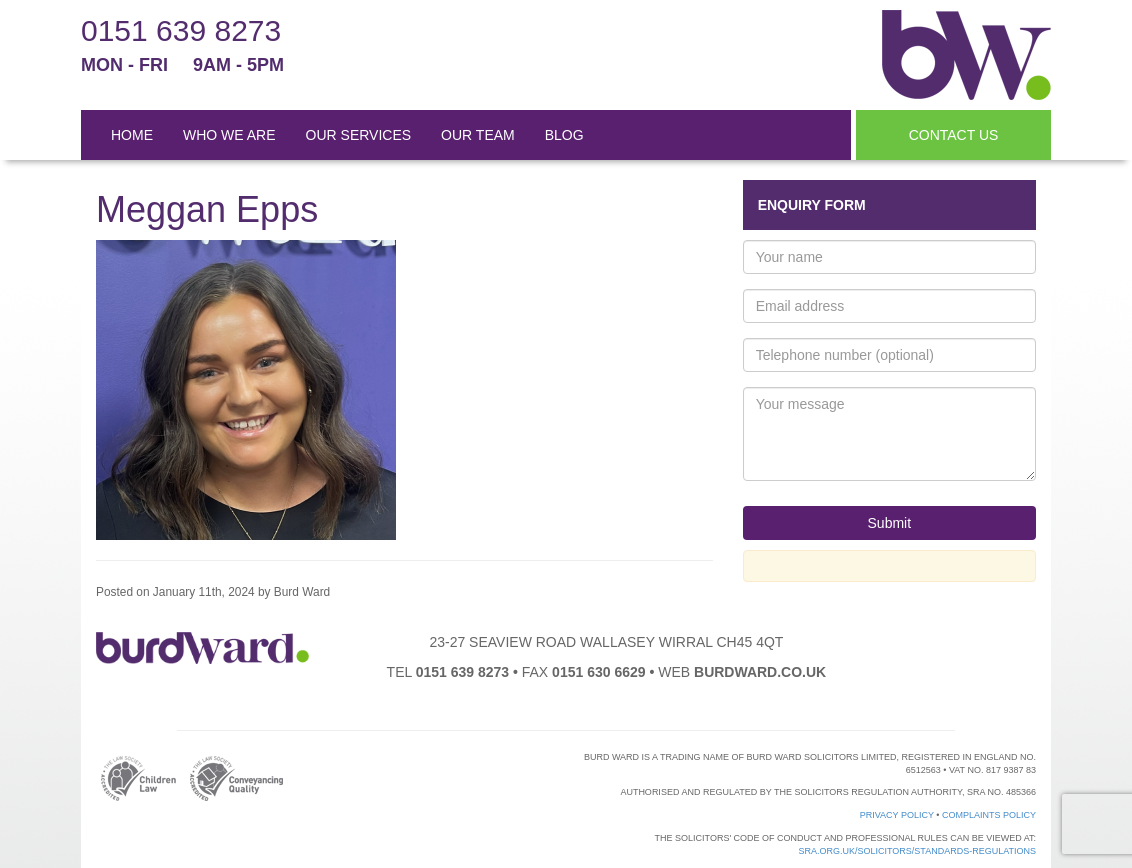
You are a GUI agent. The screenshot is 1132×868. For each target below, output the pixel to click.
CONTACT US (954, 135)
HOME (132, 135)
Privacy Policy (897, 815)
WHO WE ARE (229, 135)
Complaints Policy (989, 815)
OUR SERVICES (359, 135)
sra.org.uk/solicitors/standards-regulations (917, 851)
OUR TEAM (478, 135)
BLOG (564, 135)
